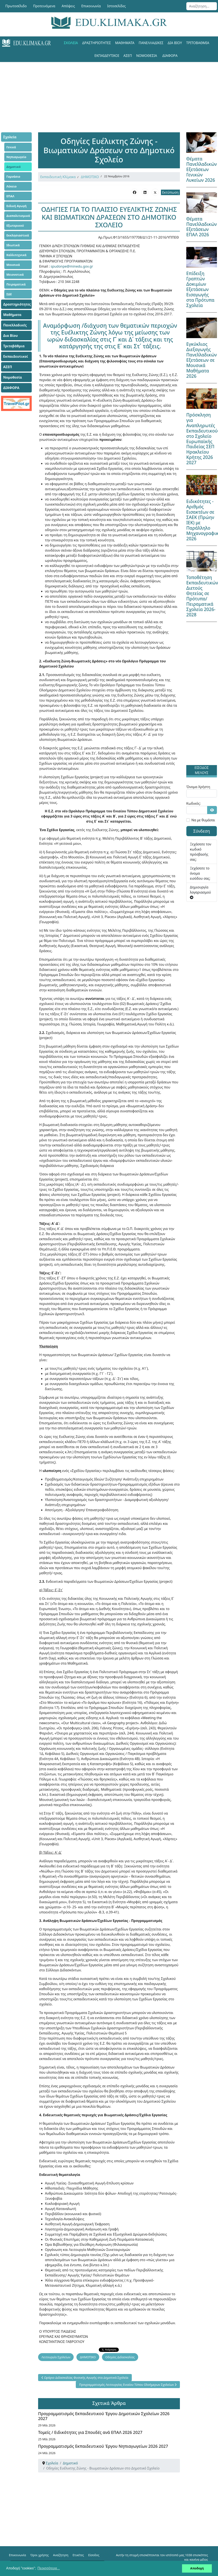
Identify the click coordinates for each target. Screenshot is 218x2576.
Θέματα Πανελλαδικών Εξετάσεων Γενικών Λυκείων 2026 (201, 169)
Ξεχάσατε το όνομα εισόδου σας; (200, 873)
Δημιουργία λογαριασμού (200, 892)
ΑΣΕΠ (127, 55)
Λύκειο (11, 186)
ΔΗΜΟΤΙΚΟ (90, 176)
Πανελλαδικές (151, 42)
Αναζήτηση (60, 2555)
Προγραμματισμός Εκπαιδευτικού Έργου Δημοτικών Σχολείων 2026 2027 (103, 2416)
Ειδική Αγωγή (16, 206)
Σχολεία (71, 42)
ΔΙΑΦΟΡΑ (170, 55)
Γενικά (11, 147)
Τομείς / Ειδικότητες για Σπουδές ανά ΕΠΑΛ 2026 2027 (90, 2432)
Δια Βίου (175, 42)
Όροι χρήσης (39, 2555)
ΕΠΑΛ (10, 196)
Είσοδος (93, 2555)
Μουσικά (13, 265)
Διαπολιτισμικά (18, 216)
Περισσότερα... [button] (48, 2568)
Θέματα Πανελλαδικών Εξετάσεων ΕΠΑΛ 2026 (201, 227)
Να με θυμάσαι (203, 820)
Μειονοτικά (15, 274)
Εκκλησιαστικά (17, 235)
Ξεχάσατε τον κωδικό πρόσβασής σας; (200, 852)
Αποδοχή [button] (197, 2568)
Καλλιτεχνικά (16, 255)
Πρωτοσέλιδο (16, 6)
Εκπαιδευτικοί (107, 55)
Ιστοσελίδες (116, 6)
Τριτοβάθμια (197, 42)
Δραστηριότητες (96, 42)
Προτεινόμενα (44, 6)
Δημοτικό (13, 167)
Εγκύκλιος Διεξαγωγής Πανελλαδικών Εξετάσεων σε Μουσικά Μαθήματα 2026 (201, 360)
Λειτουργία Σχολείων (56, 2357)
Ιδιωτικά (13, 245)
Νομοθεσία (146, 55)
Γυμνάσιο (13, 176)
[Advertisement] (109, 92)
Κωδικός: (193, 803)
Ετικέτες (78, 2555)
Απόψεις (68, 6)
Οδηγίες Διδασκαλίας (120, 2357)
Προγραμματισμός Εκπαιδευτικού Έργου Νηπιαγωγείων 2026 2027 (103, 2446)
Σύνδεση (201, 831)
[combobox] (201, 6)
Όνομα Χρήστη (198, 786)
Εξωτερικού (15, 225)
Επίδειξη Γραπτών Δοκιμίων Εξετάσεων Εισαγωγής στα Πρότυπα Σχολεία (200, 289)
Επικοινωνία (91, 6)
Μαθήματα (124, 42)
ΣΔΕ (9, 294)
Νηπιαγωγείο (16, 157)
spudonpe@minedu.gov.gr (72, 266)
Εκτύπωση (170, 192)
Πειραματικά (16, 284)
